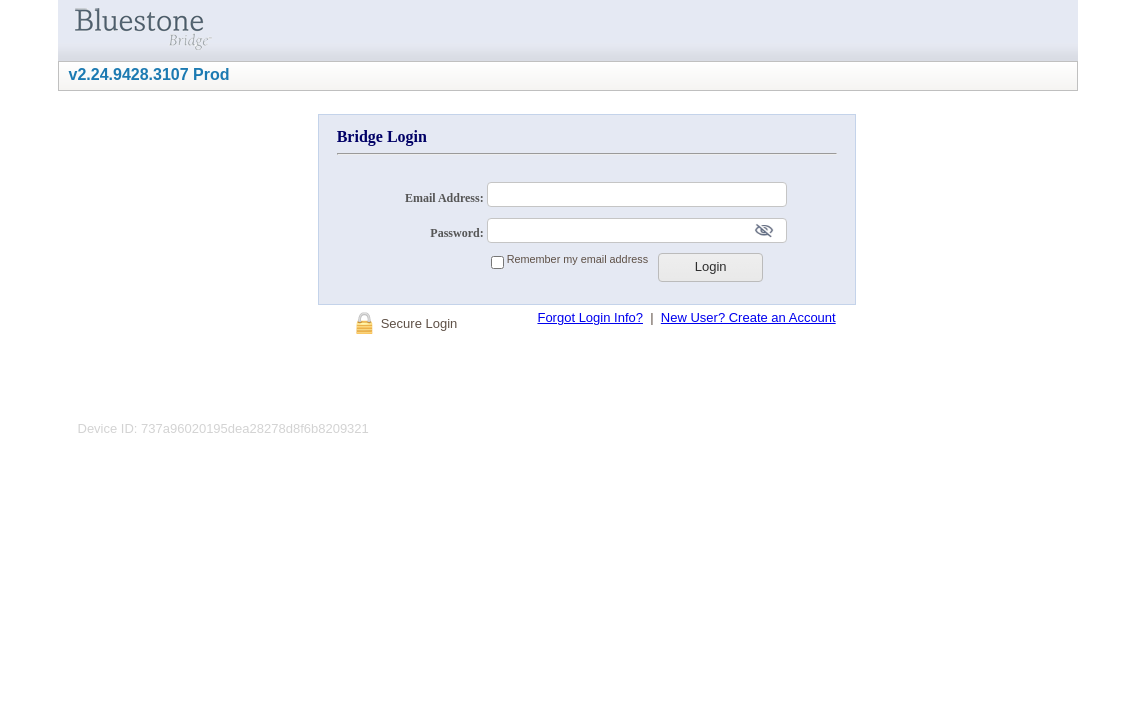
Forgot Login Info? (590, 317)
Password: (458, 233)
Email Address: (446, 198)
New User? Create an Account (748, 317)
